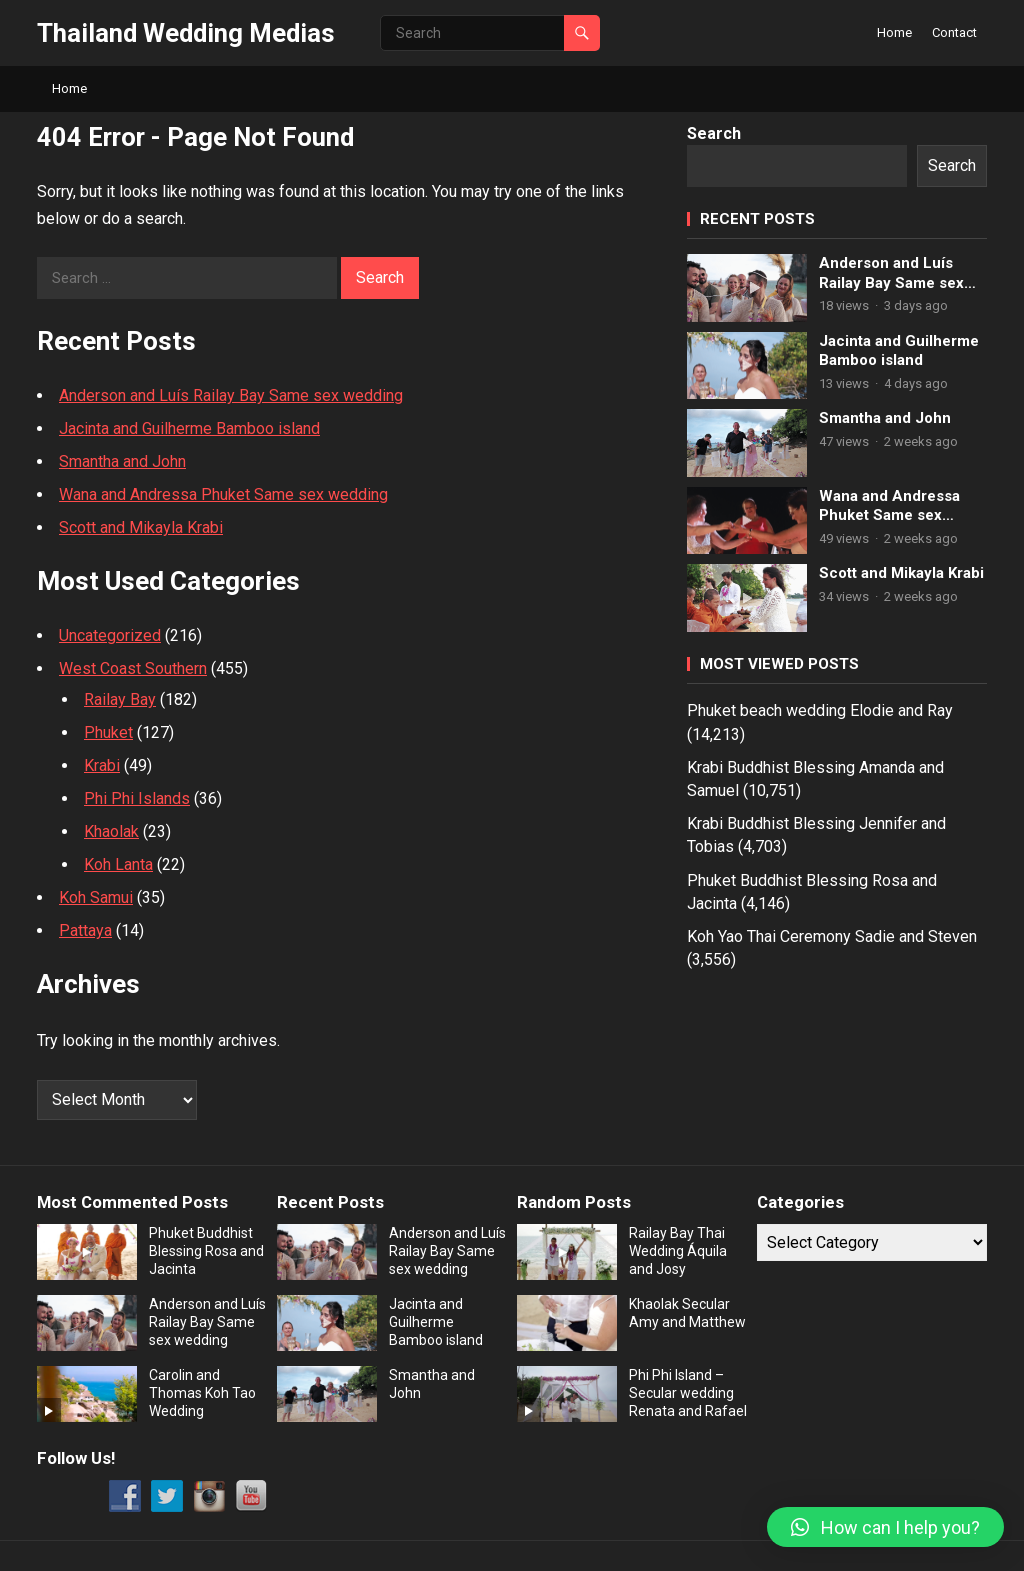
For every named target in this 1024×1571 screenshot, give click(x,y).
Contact (954, 32)
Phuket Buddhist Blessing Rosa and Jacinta (206, 1251)
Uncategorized (110, 635)
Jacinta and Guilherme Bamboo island (189, 428)
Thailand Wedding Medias (186, 33)
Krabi (102, 765)
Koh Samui (96, 897)
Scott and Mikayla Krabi (141, 527)
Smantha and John (122, 461)
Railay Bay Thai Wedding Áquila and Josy (678, 1251)
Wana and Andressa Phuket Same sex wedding (223, 494)
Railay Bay (120, 699)
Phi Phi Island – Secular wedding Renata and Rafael (688, 1393)
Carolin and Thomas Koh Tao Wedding (202, 1393)
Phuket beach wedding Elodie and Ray (820, 710)
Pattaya (85, 930)
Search (714, 133)
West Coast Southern (133, 668)
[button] (885, 1527)
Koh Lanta (118, 864)
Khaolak (111, 831)
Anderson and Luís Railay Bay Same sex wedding (231, 395)
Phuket (108, 732)
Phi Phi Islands (137, 798)
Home (894, 32)
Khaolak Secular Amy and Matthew (687, 1313)
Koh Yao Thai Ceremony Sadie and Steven (832, 936)
